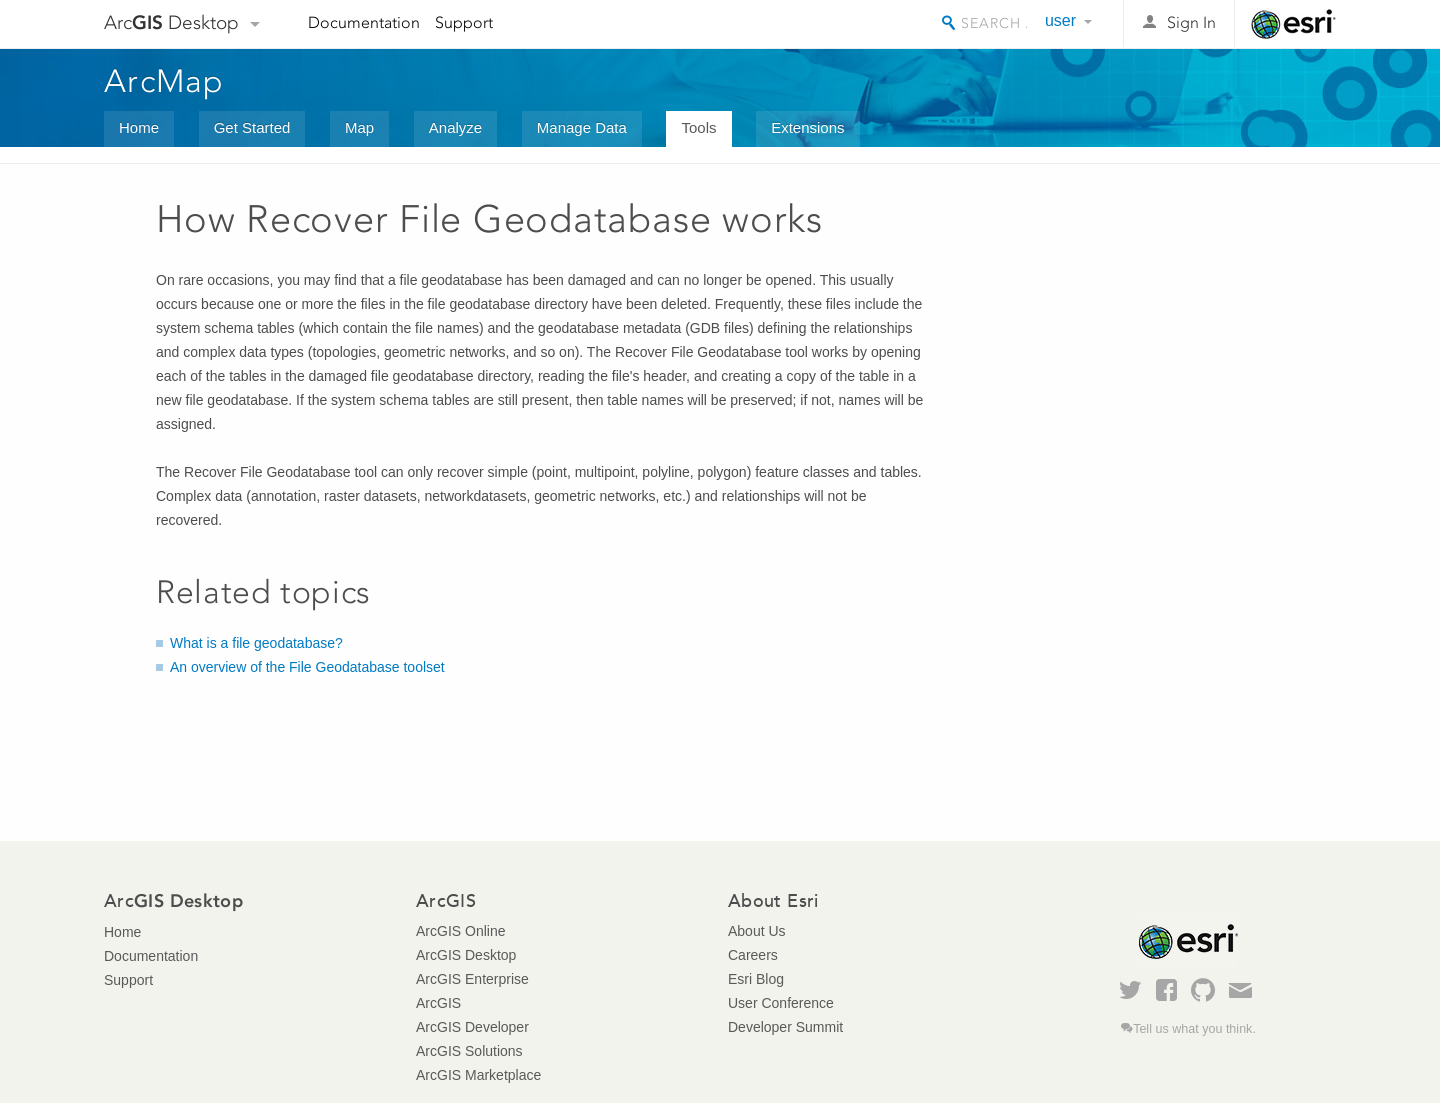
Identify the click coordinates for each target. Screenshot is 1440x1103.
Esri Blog (756, 979)
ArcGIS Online (460, 931)
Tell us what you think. (1194, 1029)
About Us (757, 931)
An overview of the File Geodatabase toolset (307, 667)
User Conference (781, 1003)
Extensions (807, 127)
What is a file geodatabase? (256, 643)
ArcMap (164, 81)
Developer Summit (785, 1027)
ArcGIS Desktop (466, 955)
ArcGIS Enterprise (472, 979)
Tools (698, 127)
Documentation (364, 22)
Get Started (252, 127)
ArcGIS (438, 1003)
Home (139, 127)
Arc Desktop (171, 22)
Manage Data (582, 127)
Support (464, 22)
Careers (753, 955)
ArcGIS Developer (472, 1027)
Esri (1293, 24)
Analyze (455, 127)
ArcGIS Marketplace (478, 1075)
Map (359, 127)
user (1060, 20)
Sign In (1191, 22)
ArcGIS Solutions (469, 1051)
